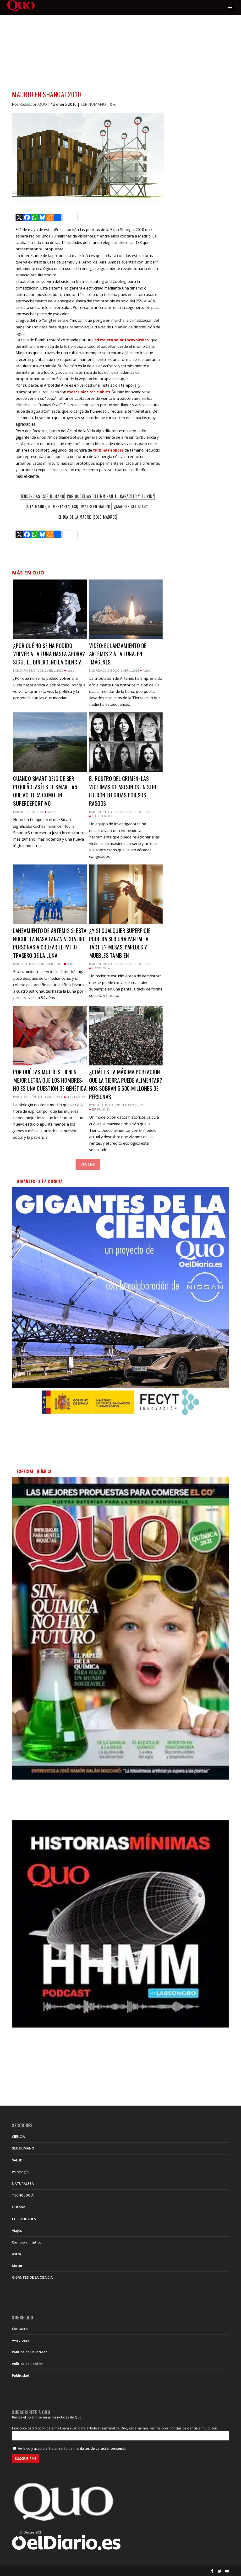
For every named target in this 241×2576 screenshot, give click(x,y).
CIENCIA (18, 2136)
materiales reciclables (88, 392)
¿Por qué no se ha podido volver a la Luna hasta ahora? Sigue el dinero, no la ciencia (49, 654)
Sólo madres (104, 517)
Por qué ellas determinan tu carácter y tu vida (111, 496)
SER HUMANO (93, 104)
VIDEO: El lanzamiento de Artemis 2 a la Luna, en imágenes (118, 654)
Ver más (88, 1164)
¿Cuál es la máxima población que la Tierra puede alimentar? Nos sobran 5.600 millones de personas (125, 1084)
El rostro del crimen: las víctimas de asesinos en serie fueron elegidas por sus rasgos (124, 790)
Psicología (20, 2172)
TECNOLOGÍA (101, 968)
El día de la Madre (74, 517)
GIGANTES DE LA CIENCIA (32, 2277)
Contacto (20, 2328)
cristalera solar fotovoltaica (121, 339)
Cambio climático (26, 2242)
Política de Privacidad (30, 2352)
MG (22, 812)
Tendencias (30, 496)
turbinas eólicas (108, 450)
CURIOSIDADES (102, 816)
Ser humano (53, 496)
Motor (51, 812)
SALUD (17, 2160)
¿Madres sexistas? (131, 506)
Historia (18, 2207)
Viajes (17, 2230)
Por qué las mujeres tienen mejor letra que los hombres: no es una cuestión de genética (50, 1080)
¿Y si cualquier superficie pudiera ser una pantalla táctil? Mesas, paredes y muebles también (120, 943)
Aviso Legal (21, 2340)
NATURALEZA (23, 2183)
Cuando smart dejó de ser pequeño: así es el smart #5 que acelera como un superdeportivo (45, 790)
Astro (70, 671)
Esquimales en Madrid (91, 506)
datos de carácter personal (102, 2448)
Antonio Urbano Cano (113, 812)
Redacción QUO (33, 104)
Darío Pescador (32, 671)
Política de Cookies (27, 2363)
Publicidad (20, 2375)
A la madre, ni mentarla (48, 506)
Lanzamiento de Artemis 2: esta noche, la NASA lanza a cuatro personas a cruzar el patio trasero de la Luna (49, 943)
